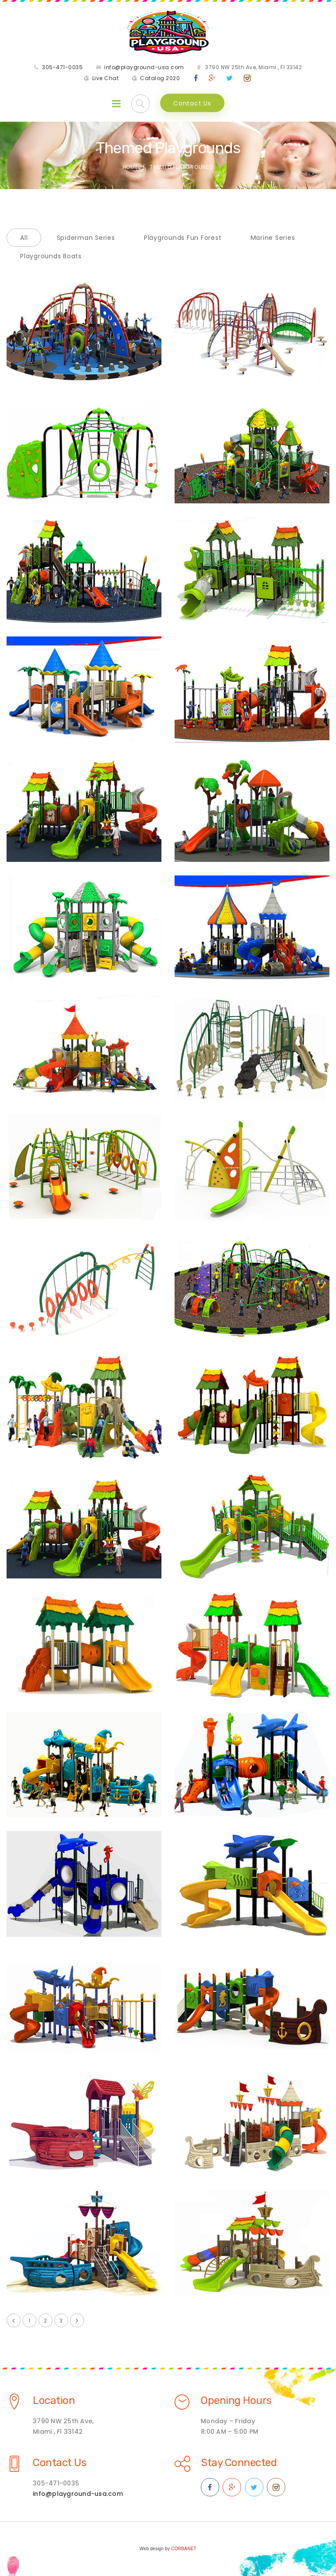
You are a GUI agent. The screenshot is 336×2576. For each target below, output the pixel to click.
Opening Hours (236, 2400)
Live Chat (105, 78)
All (24, 237)
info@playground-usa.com (144, 67)
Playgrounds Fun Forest (183, 237)
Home (130, 167)
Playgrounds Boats (51, 256)
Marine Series (273, 237)
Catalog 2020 (160, 78)
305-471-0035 (62, 67)
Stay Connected (238, 2463)
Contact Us (192, 103)
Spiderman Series (86, 237)
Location (54, 2400)
